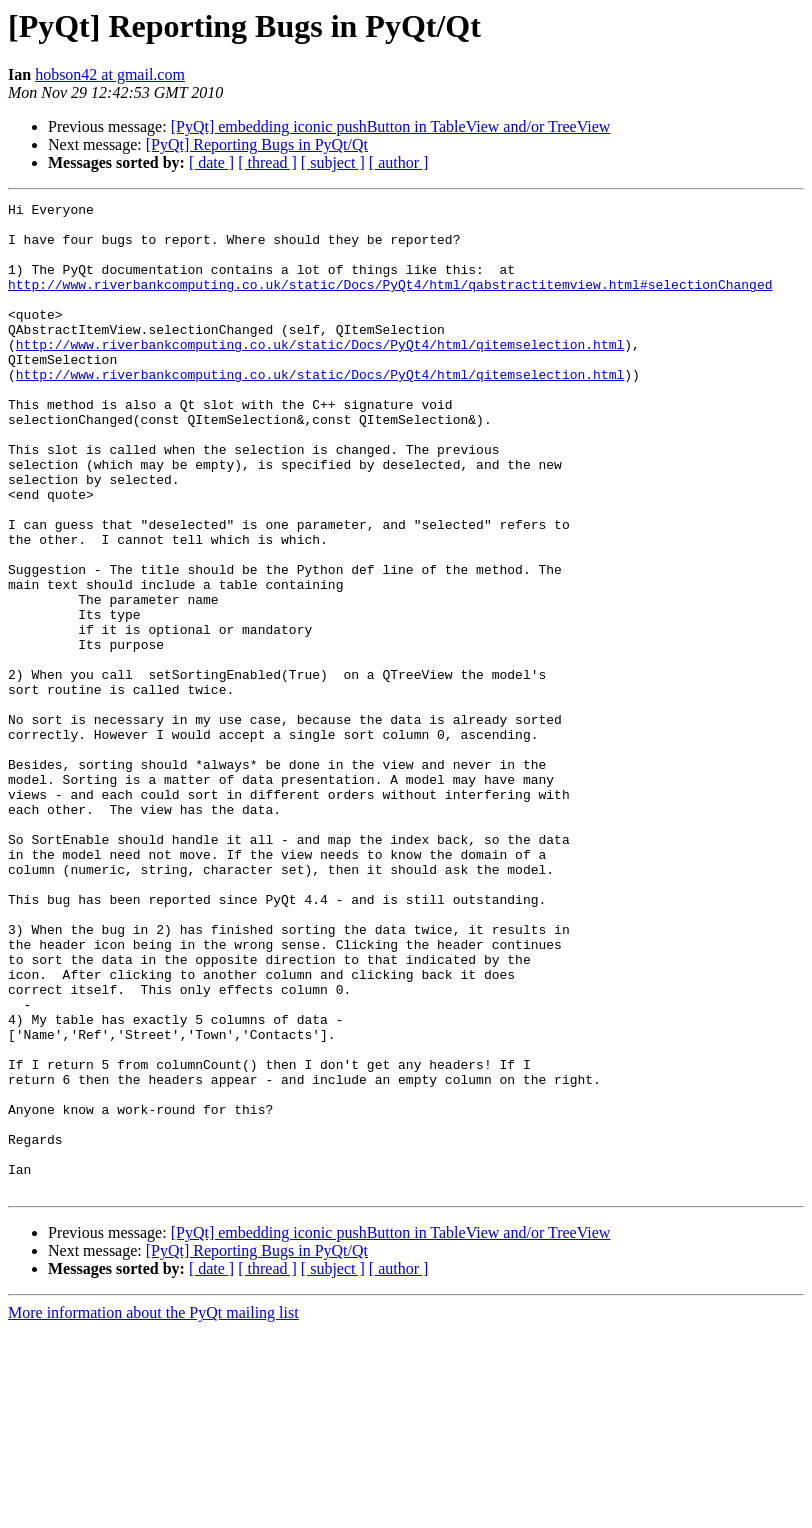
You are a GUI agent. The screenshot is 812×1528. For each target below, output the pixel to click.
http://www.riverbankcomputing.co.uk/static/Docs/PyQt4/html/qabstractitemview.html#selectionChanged (390, 302)
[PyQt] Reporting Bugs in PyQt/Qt (257, 144)
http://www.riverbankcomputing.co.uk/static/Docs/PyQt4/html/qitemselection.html (320, 374)
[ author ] (399, 162)
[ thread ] (267, 162)
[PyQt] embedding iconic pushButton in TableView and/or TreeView (391, 126)
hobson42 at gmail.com (110, 74)
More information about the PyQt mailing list (153, 1510)
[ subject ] (333, 162)
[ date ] (211, 162)
